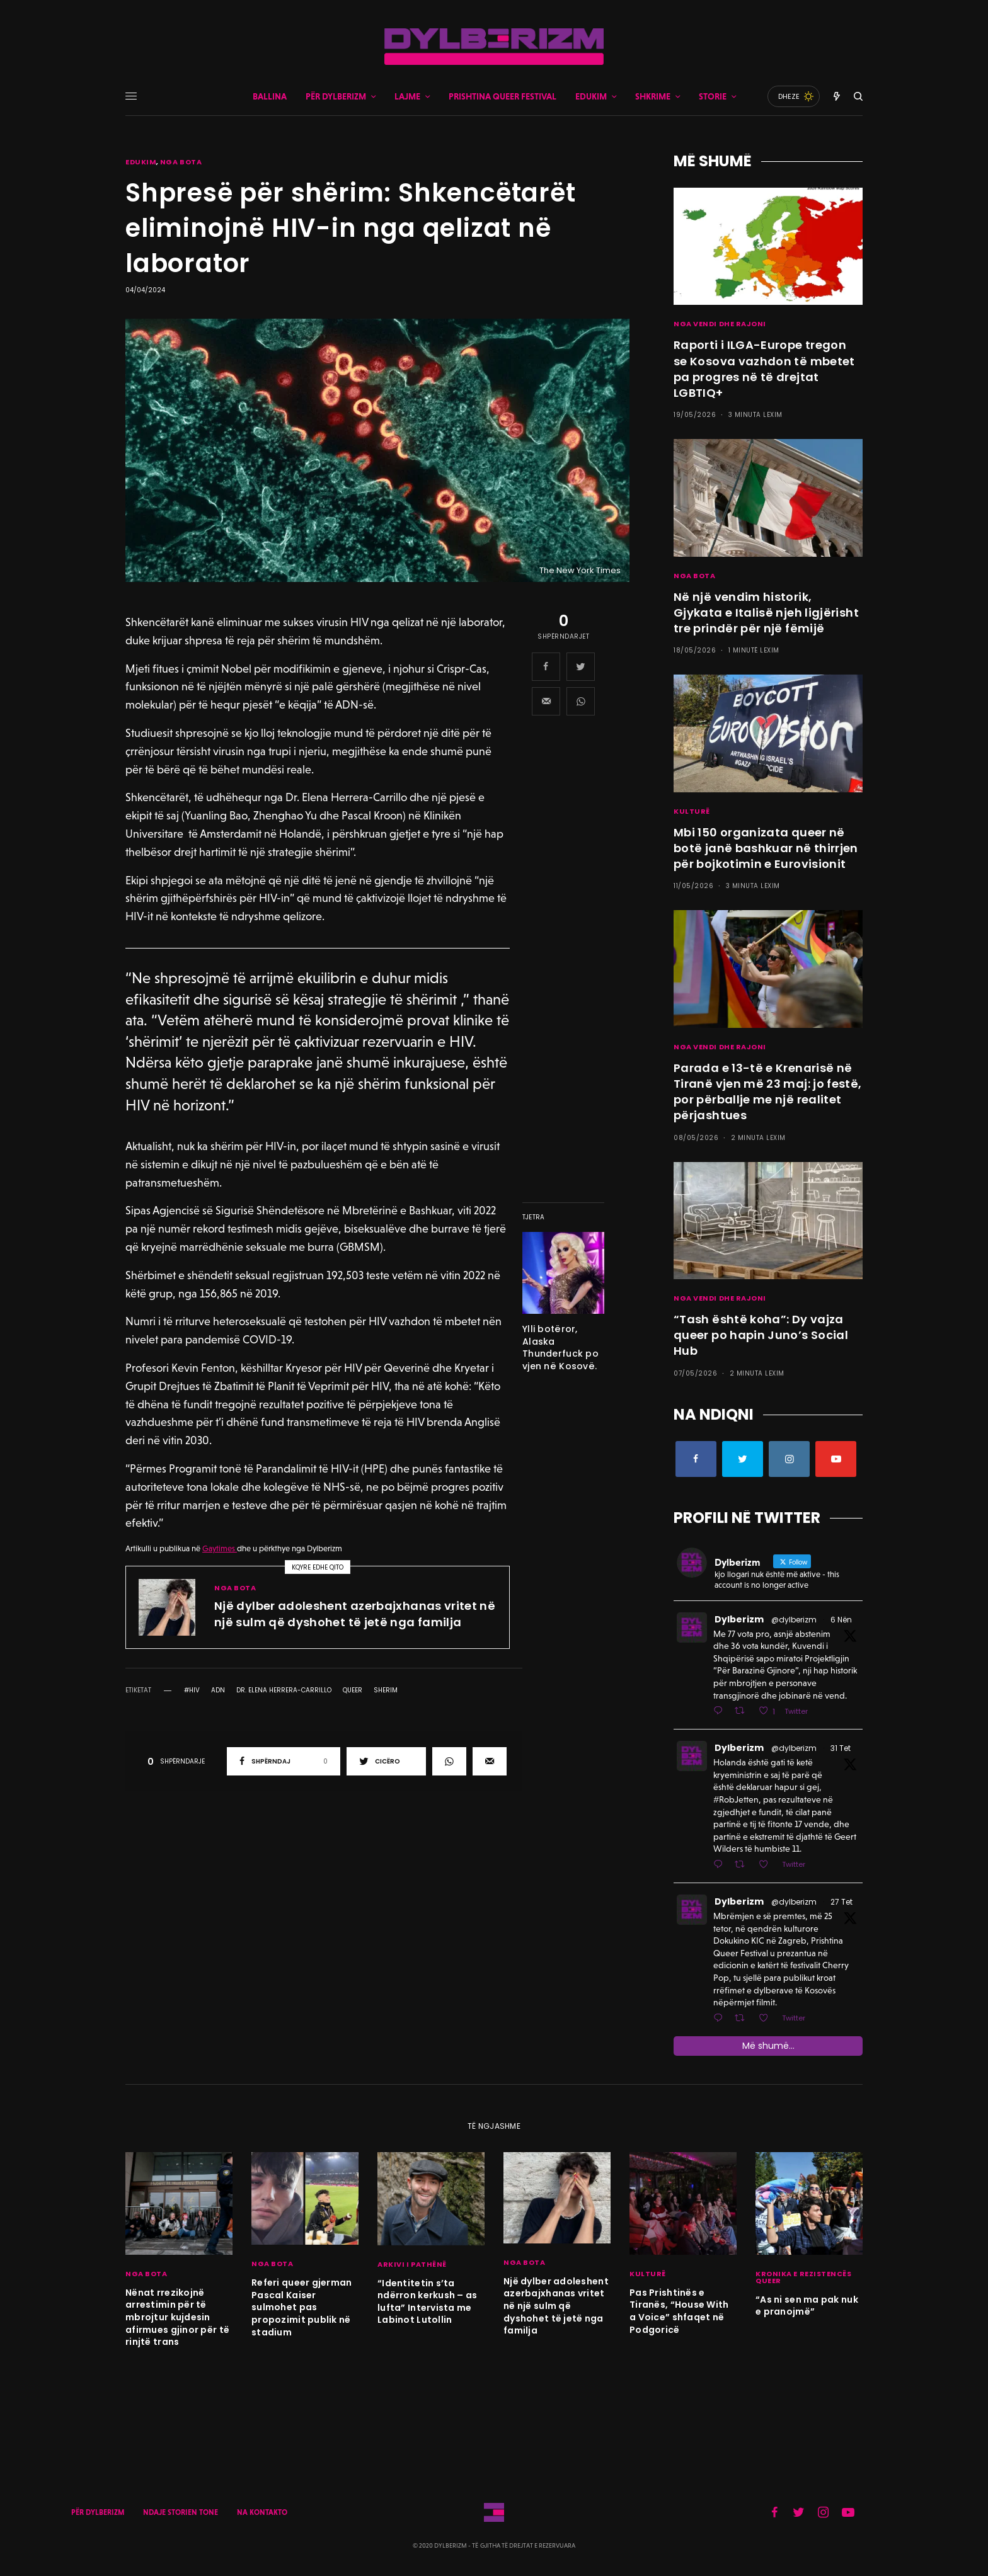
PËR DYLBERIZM (97, 2512)
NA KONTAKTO (262, 2512)
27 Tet (841, 1901)
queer (352, 1690)
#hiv (192, 1690)
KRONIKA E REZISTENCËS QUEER (803, 2277)
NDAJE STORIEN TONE (180, 2512)
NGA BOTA (181, 162)
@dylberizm (794, 1619)
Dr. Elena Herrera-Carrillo (283, 1690)
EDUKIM (140, 162)
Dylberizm (739, 1619)
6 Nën (841, 1619)
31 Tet (840, 1748)
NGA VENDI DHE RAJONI (720, 324)
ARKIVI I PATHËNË (412, 2264)
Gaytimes (219, 1548)
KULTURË (692, 811)
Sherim (386, 1690)
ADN (218, 1690)
